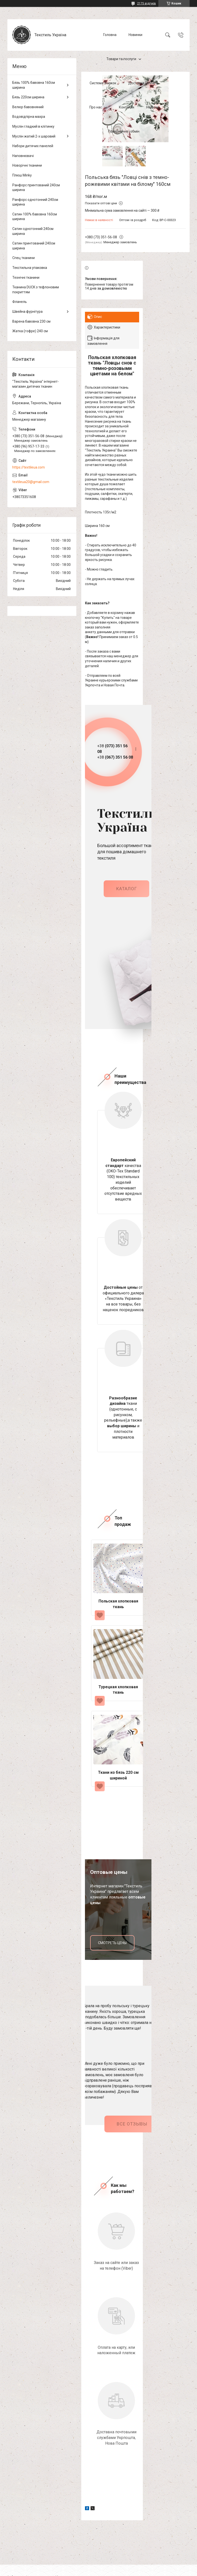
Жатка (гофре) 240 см (30, 331)
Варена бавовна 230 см (31, 321)
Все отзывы (132, 2123)
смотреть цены (112, 1943)
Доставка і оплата (143, 83)
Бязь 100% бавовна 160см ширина (33, 85)
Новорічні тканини (27, 165)
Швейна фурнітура (27, 311)
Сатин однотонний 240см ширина (32, 231)
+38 (112, 749)
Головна (109, 35)
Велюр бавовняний (28, 107)
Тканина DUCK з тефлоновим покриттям (35, 289)
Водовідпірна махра (28, 117)
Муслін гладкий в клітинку (33, 126)
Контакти (126, 107)
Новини (152, 107)
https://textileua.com (28, 467)
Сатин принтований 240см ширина (33, 245)
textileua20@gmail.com (30, 482)
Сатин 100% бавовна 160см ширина (34, 216)
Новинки (135, 35)
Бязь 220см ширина (28, 97)
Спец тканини (23, 258)
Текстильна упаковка (29, 268)
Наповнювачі (23, 156)
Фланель (19, 302)
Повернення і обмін (123, 131)
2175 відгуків (146, 3)
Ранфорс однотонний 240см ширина (35, 202)
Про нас (95, 107)
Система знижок (103, 83)
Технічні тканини (25, 277)
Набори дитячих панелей (32, 146)
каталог (126, 888)
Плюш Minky (22, 175)
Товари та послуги (121, 59)
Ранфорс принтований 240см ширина (36, 187)
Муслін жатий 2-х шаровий (33, 136)
